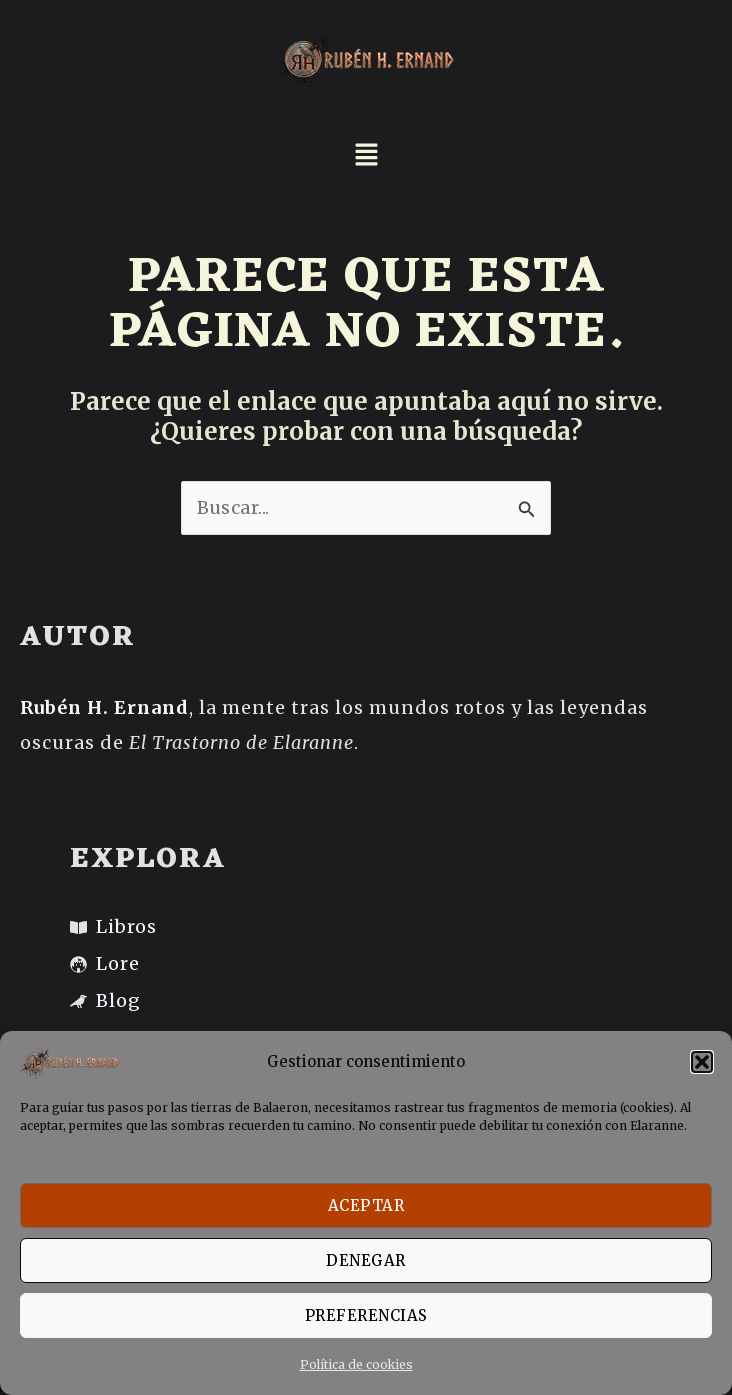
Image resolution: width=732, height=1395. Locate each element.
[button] (702, 1062)
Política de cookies (356, 1364)
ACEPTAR (366, 1205)
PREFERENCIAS (366, 1315)
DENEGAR (366, 1260)
